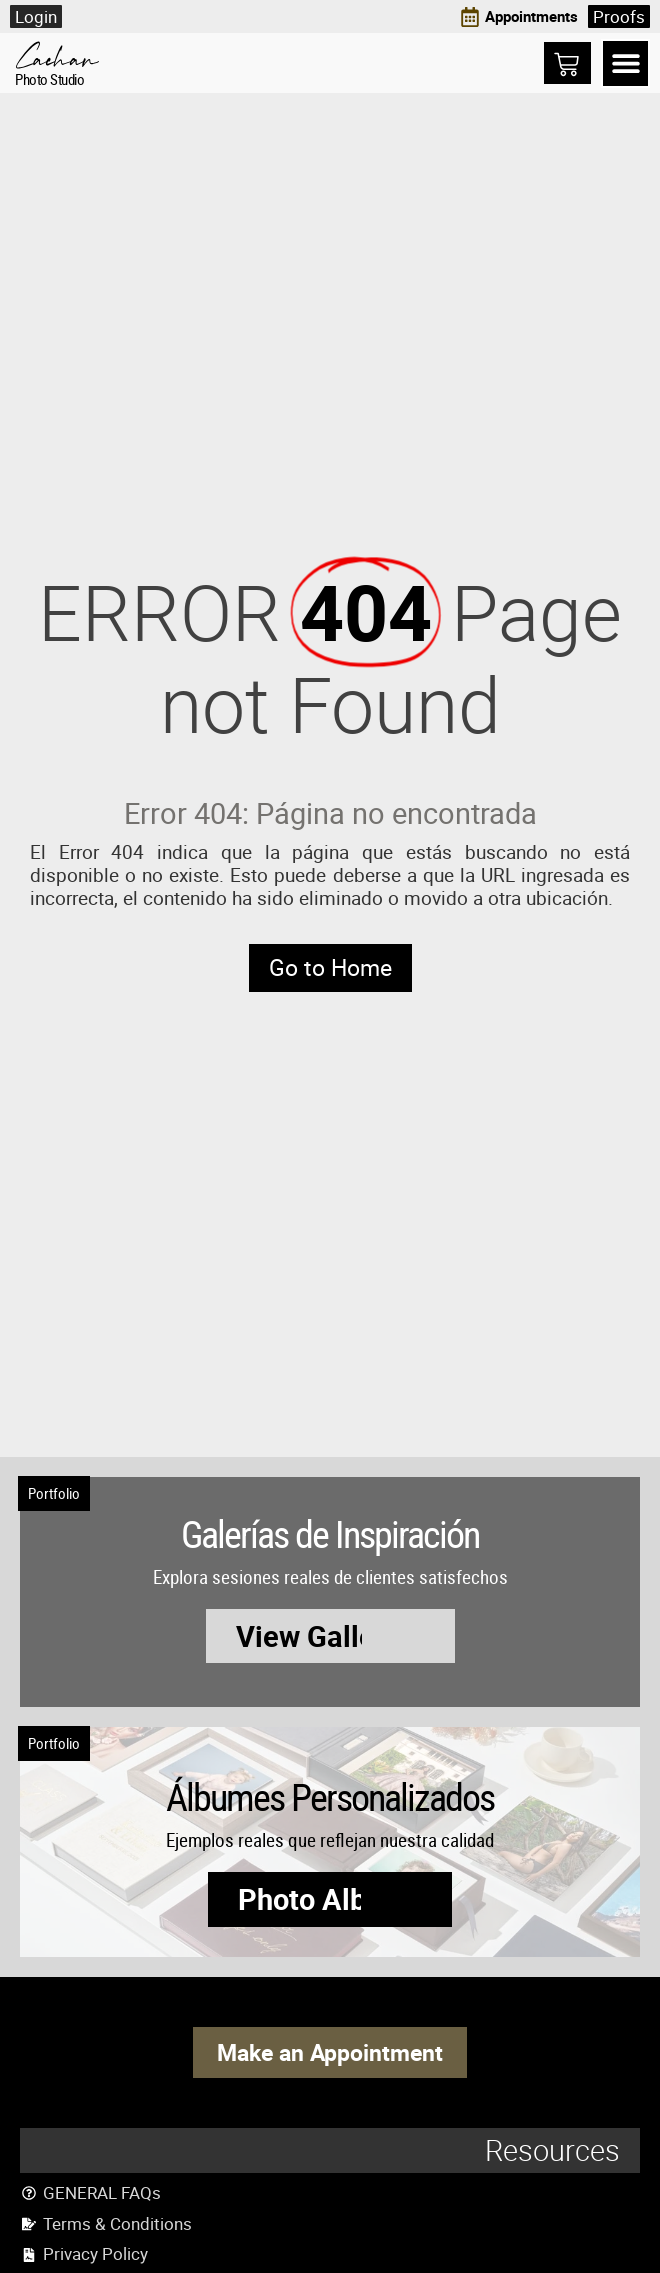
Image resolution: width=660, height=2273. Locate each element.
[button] (625, 63)
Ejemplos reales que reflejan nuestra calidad (330, 1840)
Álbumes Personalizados (330, 1796)
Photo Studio (49, 79)
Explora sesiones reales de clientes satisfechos (330, 1577)
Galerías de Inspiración (330, 1533)
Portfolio (54, 1493)
